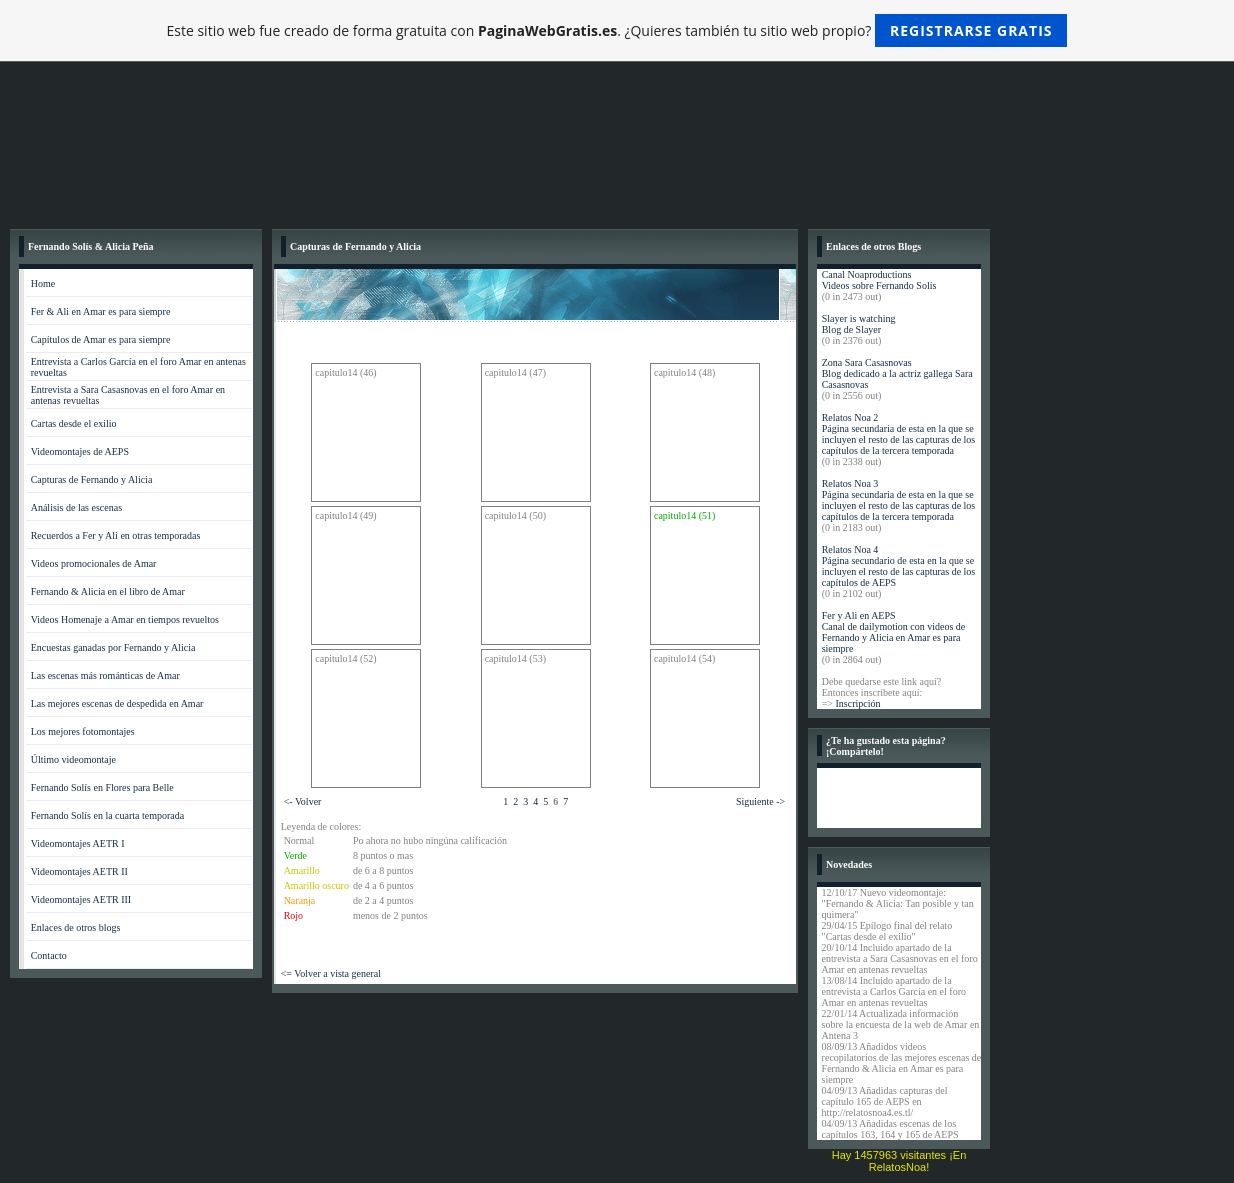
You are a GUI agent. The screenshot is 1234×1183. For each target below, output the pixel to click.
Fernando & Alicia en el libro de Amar (108, 591)
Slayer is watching (859, 318)
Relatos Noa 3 (850, 483)
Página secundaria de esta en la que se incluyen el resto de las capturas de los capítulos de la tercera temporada (899, 439)
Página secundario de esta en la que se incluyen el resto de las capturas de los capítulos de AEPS (899, 571)
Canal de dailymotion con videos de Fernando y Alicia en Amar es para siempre (894, 637)
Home (43, 283)
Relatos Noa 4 (850, 549)
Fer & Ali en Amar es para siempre (101, 311)
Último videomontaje (73, 759)
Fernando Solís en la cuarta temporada (108, 815)
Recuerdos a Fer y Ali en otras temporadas (116, 535)
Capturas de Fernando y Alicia (92, 479)
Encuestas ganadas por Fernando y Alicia (113, 647)
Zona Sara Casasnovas (867, 362)
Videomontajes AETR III (81, 899)
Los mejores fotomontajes (83, 731)
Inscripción (857, 703)
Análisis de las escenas (76, 507)
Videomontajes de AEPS (80, 451)
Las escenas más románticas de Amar (105, 675)
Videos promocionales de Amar (94, 563)
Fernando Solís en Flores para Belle (102, 787)
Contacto (49, 955)
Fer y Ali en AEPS (859, 615)
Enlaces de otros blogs (76, 927)
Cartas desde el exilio (74, 423)
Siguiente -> (760, 801)
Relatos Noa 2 (850, 417)
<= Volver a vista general (331, 973)
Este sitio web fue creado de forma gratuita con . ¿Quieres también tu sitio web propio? (617, 30)
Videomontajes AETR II (79, 871)
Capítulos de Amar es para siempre (101, 339)
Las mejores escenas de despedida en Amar (117, 703)
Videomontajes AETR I (78, 843)
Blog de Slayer (851, 329)
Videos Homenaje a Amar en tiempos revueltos (125, 619)
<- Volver (303, 801)
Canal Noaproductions (867, 274)
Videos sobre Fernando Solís (879, 285)
